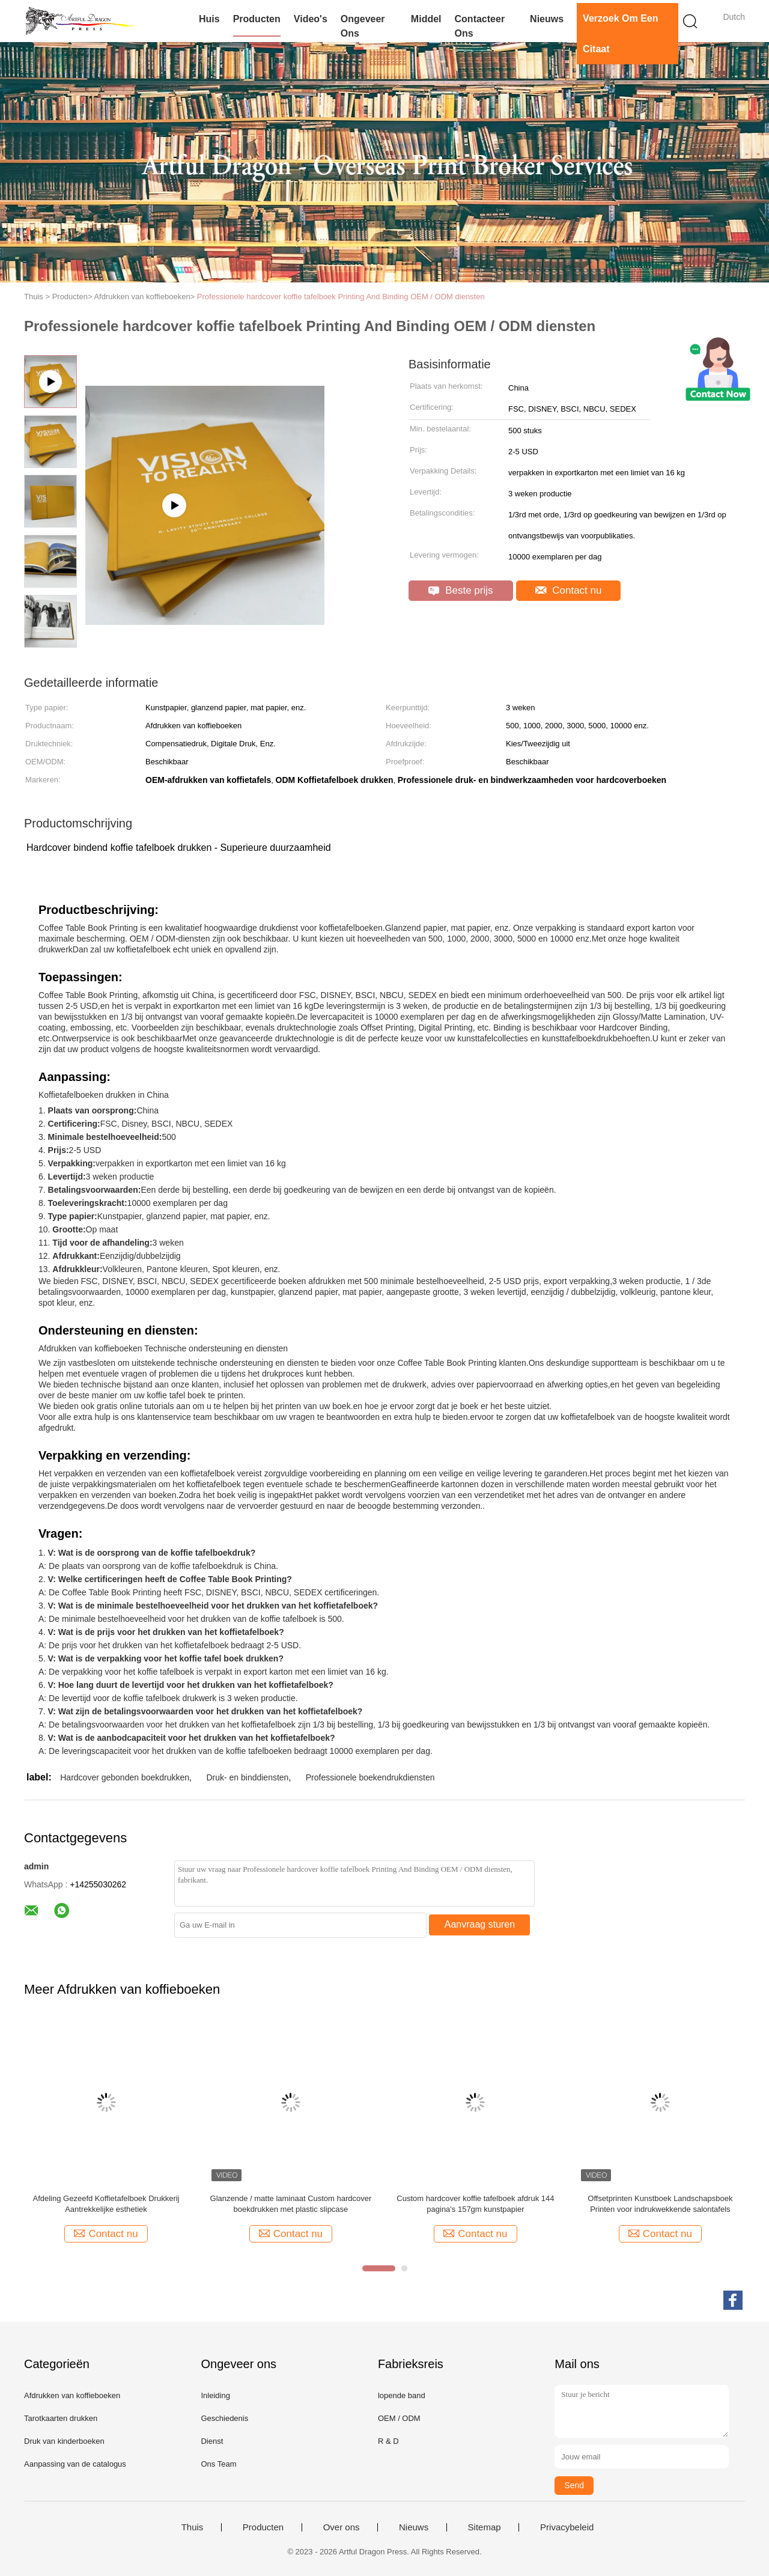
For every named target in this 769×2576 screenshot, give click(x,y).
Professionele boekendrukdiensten (370, 1777)
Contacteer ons (480, 26)
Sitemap (484, 2527)
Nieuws (547, 19)
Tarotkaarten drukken (60, 2418)
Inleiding (215, 2395)
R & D (388, 2441)
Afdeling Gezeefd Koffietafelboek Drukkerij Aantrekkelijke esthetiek (105, 2204)
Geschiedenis (224, 2418)
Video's (310, 19)
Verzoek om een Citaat (620, 33)
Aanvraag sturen (480, 1924)
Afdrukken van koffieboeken (72, 2395)
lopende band (401, 2395)
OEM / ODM (399, 2418)
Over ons (341, 2527)
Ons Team (218, 2463)
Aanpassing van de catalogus (75, 2463)
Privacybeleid (567, 2527)
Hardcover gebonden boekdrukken (124, 1777)
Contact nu (568, 590)
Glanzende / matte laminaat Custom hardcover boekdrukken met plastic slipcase (291, 2204)
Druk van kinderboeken (64, 2441)
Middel (426, 19)
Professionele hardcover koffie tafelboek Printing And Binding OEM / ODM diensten (341, 296)
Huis (209, 19)
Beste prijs (460, 590)
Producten (257, 19)
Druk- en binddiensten (247, 1777)
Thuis (192, 2527)
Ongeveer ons (363, 26)
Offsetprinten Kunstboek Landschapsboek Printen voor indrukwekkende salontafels (660, 2204)
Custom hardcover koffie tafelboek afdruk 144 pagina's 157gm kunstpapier (475, 2204)
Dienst (212, 2441)
